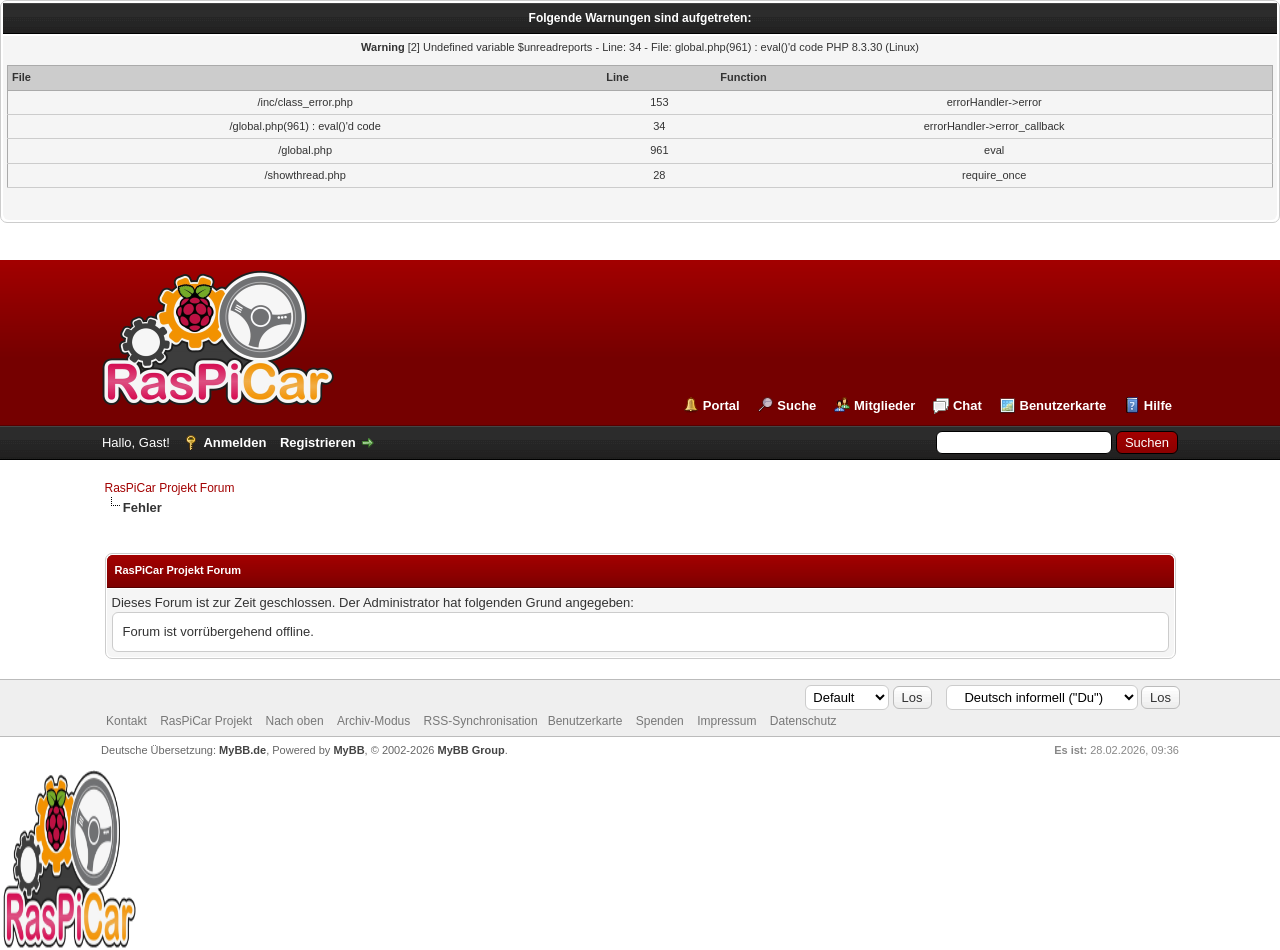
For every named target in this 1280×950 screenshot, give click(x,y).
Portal (721, 405)
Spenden (660, 721)
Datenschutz (803, 721)
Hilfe (1158, 405)
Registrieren (318, 442)
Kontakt (126, 721)
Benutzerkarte (1063, 405)
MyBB (348, 750)
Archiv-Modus (373, 721)
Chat (967, 405)
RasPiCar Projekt (207, 721)
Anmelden (234, 442)
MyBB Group (471, 750)
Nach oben (295, 721)
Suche (796, 405)
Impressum (726, 721)
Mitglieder (884, 405)
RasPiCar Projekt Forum (170, 488)
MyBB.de (242, 750)
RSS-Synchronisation (481, 721)
